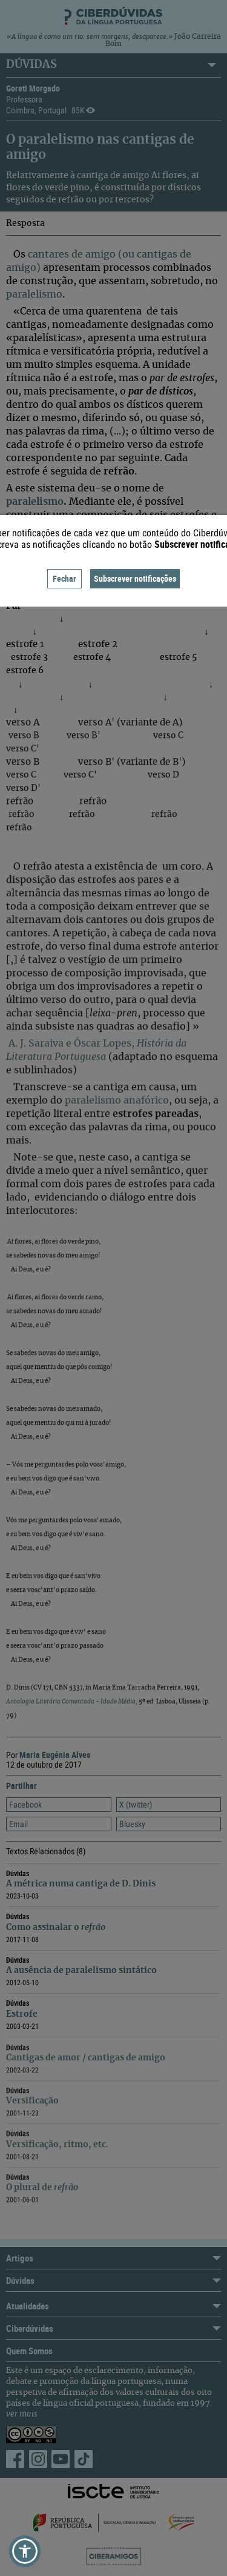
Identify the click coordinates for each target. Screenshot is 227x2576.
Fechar (64, 578)
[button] (25, 2551)
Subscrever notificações (135, 578)
